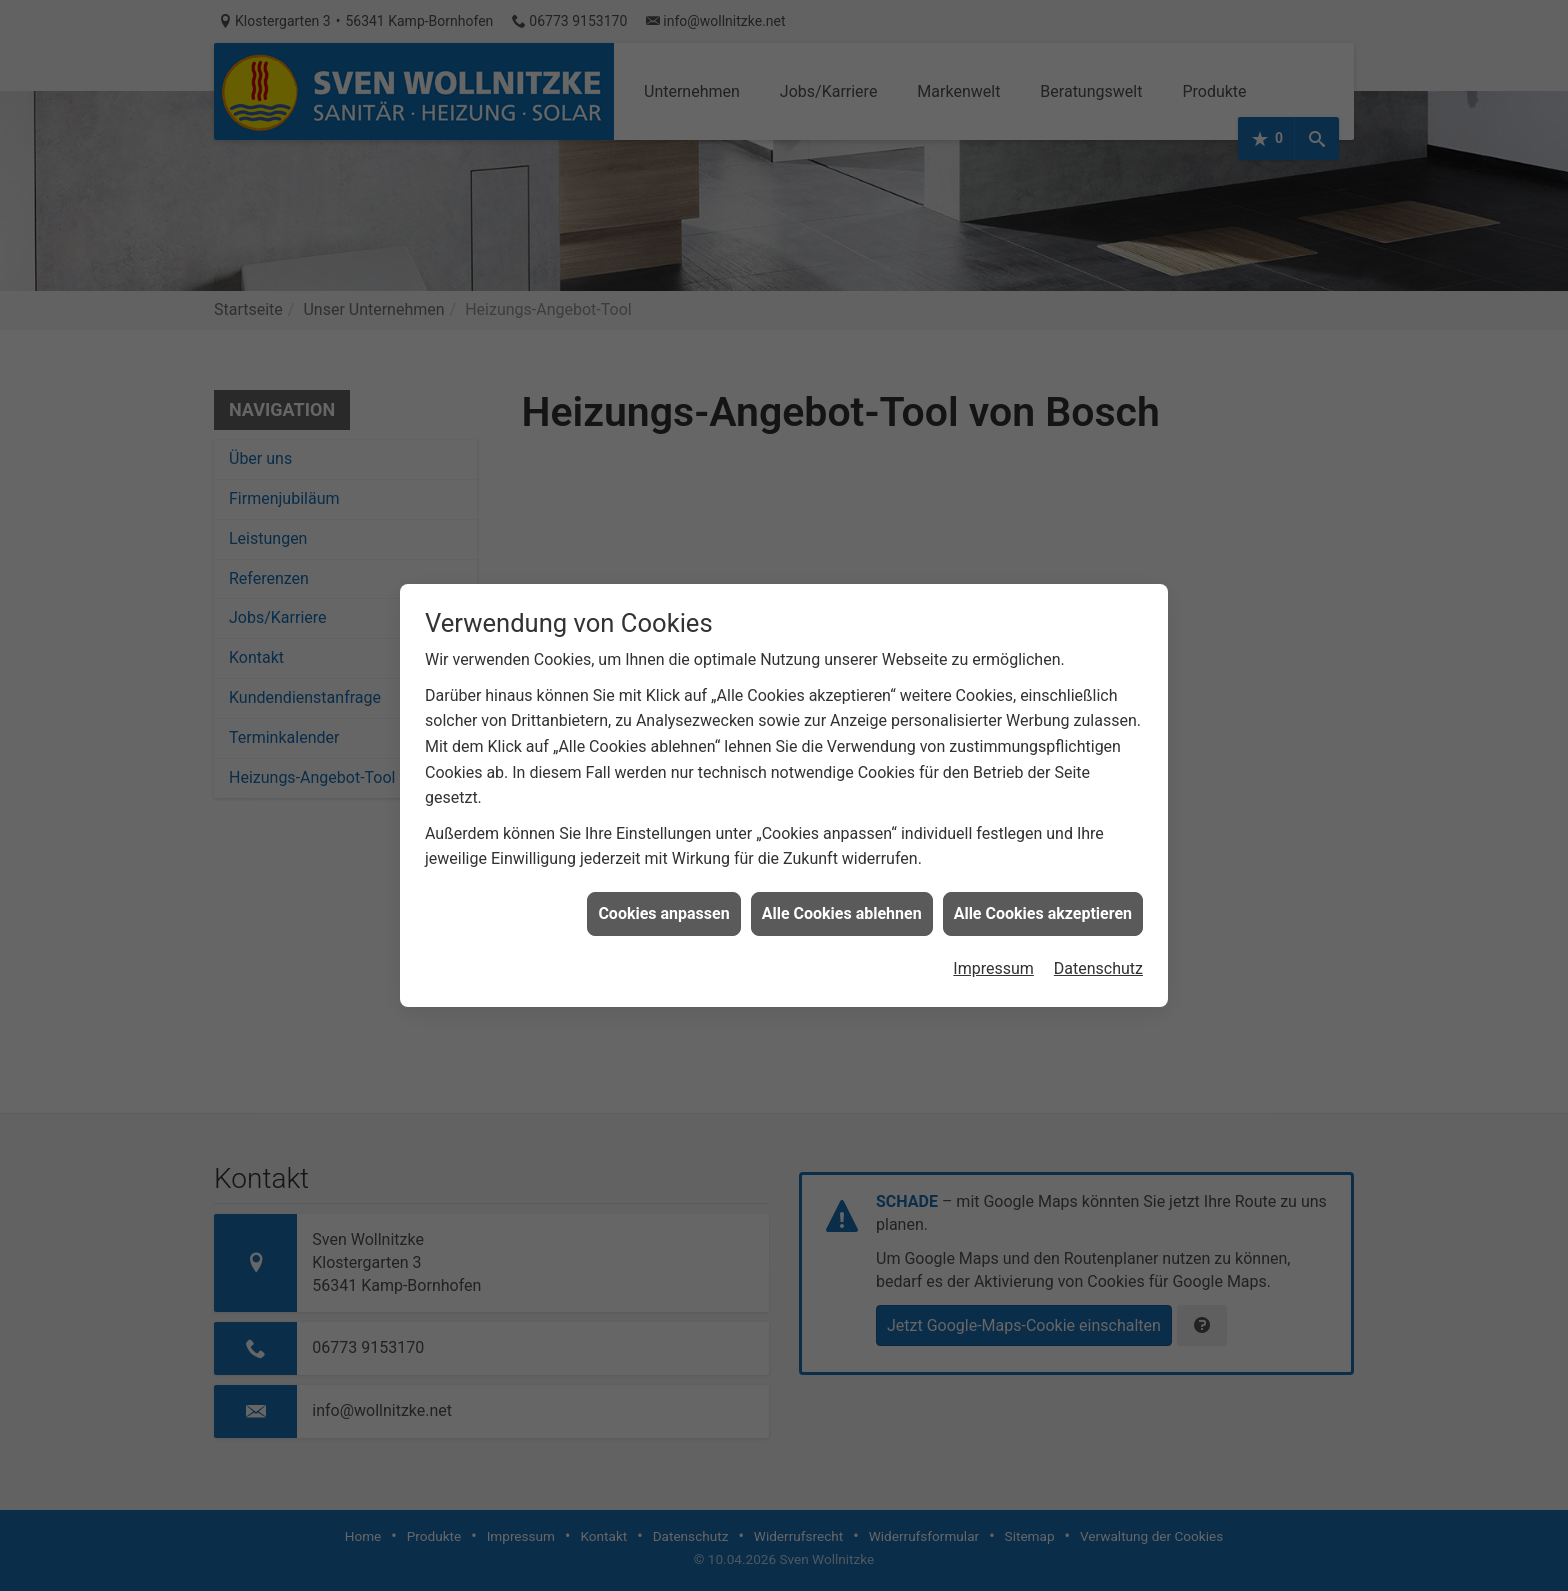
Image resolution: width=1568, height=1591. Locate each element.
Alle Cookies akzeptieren (1043, 896)
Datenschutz (1098, 951)
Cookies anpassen (663, 896)
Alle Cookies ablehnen (842, 896)
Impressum (993, 951)
